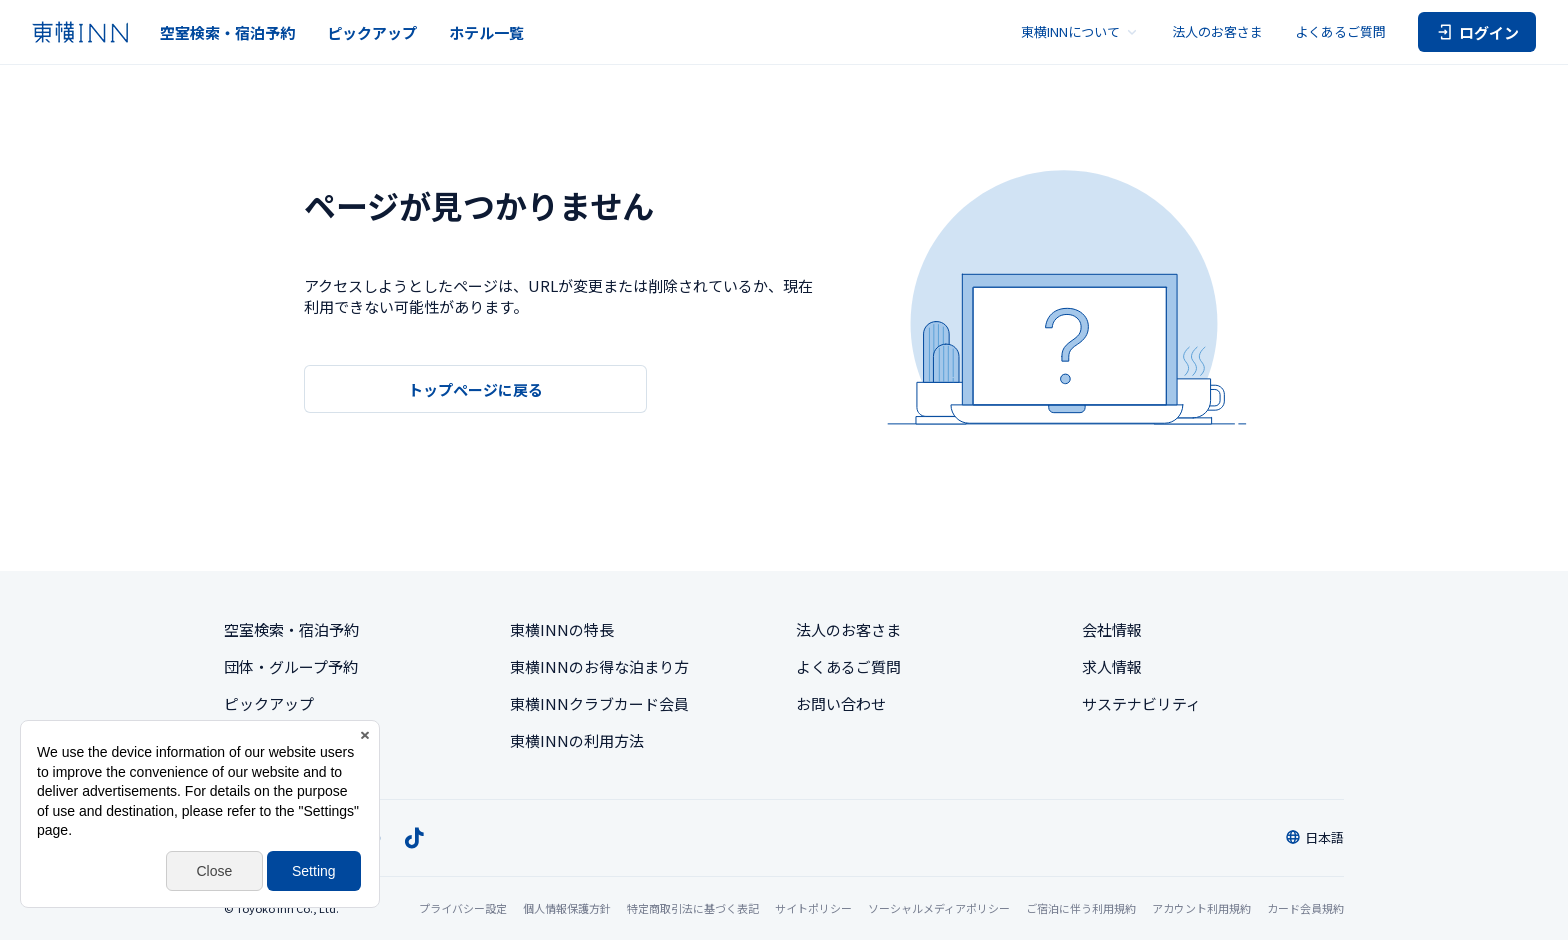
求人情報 (1112, 666)
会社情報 (1112, 629)
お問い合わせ (841, 703)
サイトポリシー (813, 908)
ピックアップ (372, 32)
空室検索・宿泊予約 (227, 32)
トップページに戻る (475, 389)
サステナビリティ (1141, 703)
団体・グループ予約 (291, 666)
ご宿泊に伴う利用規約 (1081, 908)
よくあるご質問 (1340, 31)
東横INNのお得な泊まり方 (599, 666)
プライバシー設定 (463, 908)
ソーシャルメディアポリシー (939, 908)
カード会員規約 (1305, 908)
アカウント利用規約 (1201, 908)
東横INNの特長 (562, 629)
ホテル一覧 (486, 32)
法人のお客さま (1217, 31)
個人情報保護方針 (567, 908)
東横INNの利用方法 (577, 740)
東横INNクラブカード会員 (599, 703)
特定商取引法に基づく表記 (693, 908)
